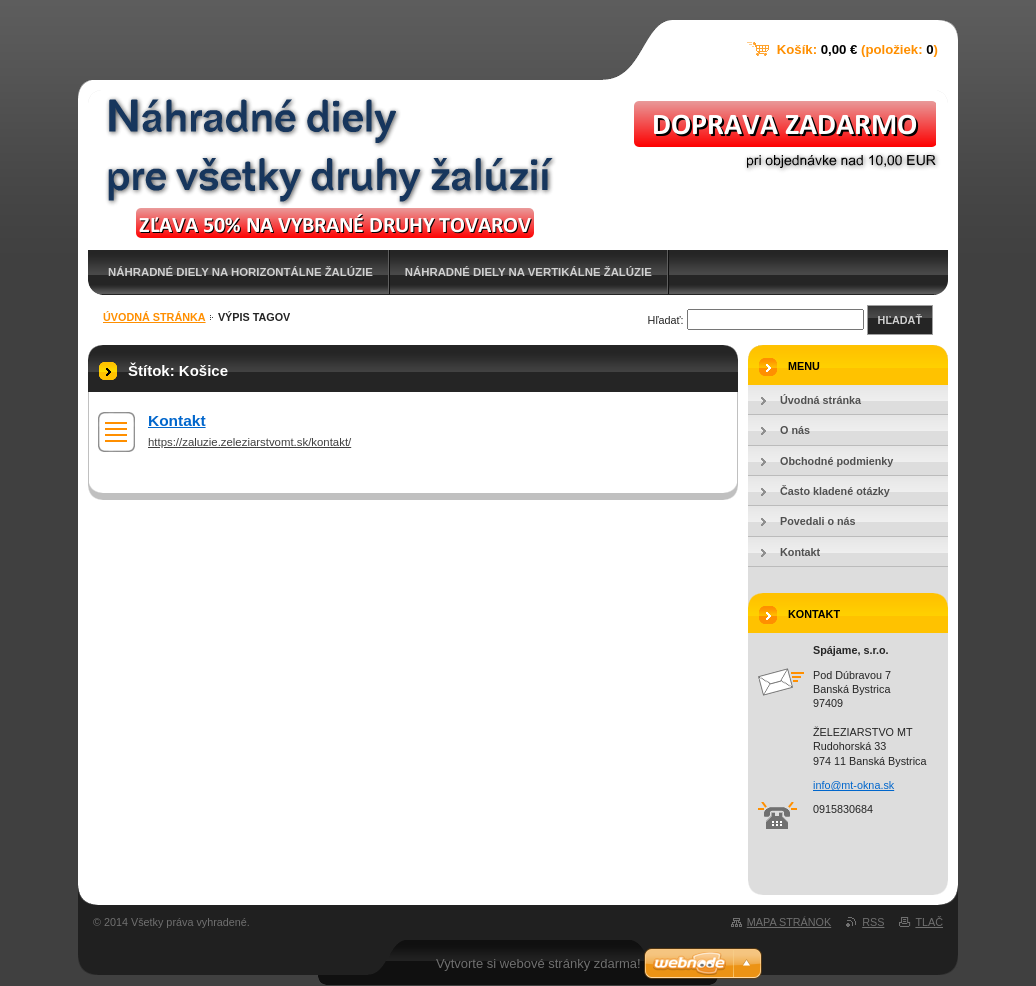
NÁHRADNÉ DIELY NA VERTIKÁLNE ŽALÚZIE (528, 272)
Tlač (929, 922)
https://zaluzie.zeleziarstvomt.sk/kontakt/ (249, 442)
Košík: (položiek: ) (857, 49)
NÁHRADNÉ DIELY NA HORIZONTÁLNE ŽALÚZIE (240, 272)
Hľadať (900, 320)
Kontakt (177, 420)
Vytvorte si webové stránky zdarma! (538, 963)
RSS (873, 922)
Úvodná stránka (154, 317)
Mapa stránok (789, 922)
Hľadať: (666, 320)
